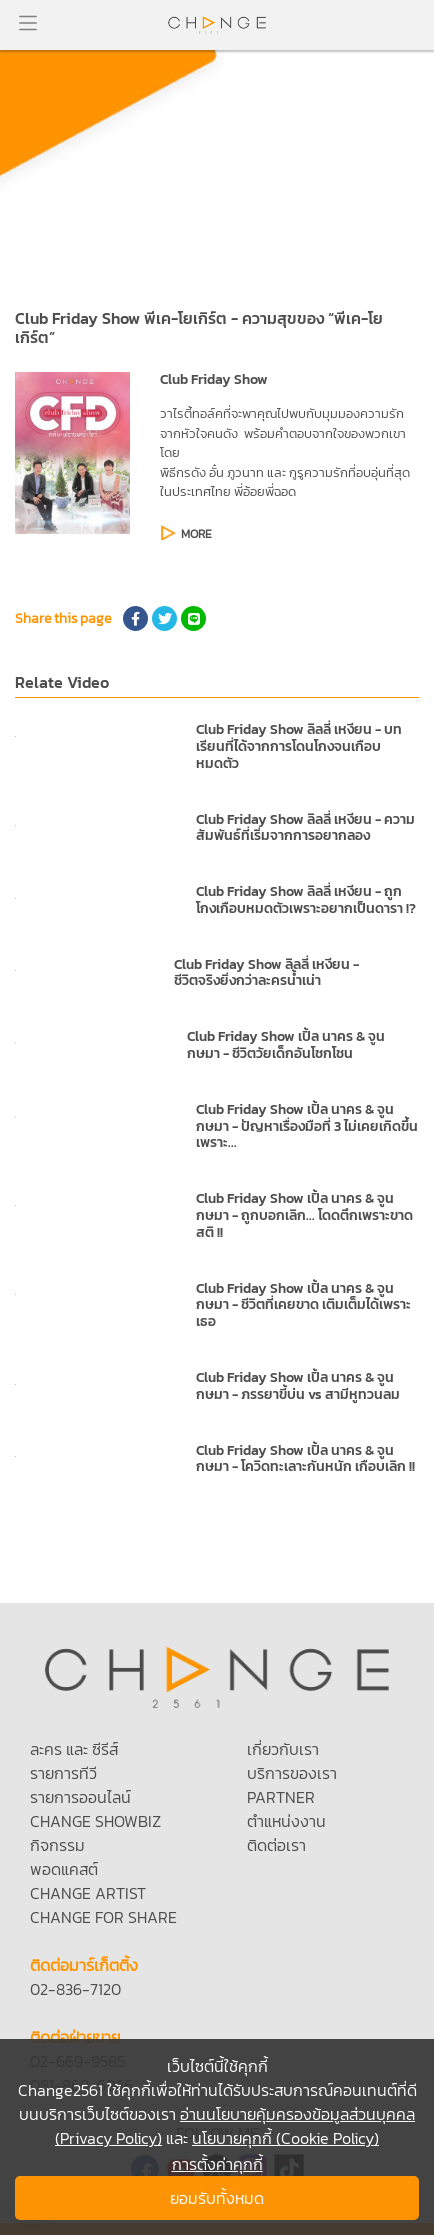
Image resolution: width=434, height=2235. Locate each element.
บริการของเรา (292, 1773)
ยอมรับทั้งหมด (217, 2198)
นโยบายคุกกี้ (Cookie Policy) (285, 2138)
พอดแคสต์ (64, 1869)
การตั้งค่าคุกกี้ (217, 2164)
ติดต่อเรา (276, 1845)
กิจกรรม (57, 1845)
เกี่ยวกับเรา (283, 1749)
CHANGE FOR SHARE (103, 1917)
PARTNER (281, 1797)
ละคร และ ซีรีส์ (74, 1749)
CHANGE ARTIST (88, 1893)
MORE (196, 534)
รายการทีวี (63, 1773)
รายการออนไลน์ (80, 1797)
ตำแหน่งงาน (286, 1821)
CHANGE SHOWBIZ (95, 1821)
